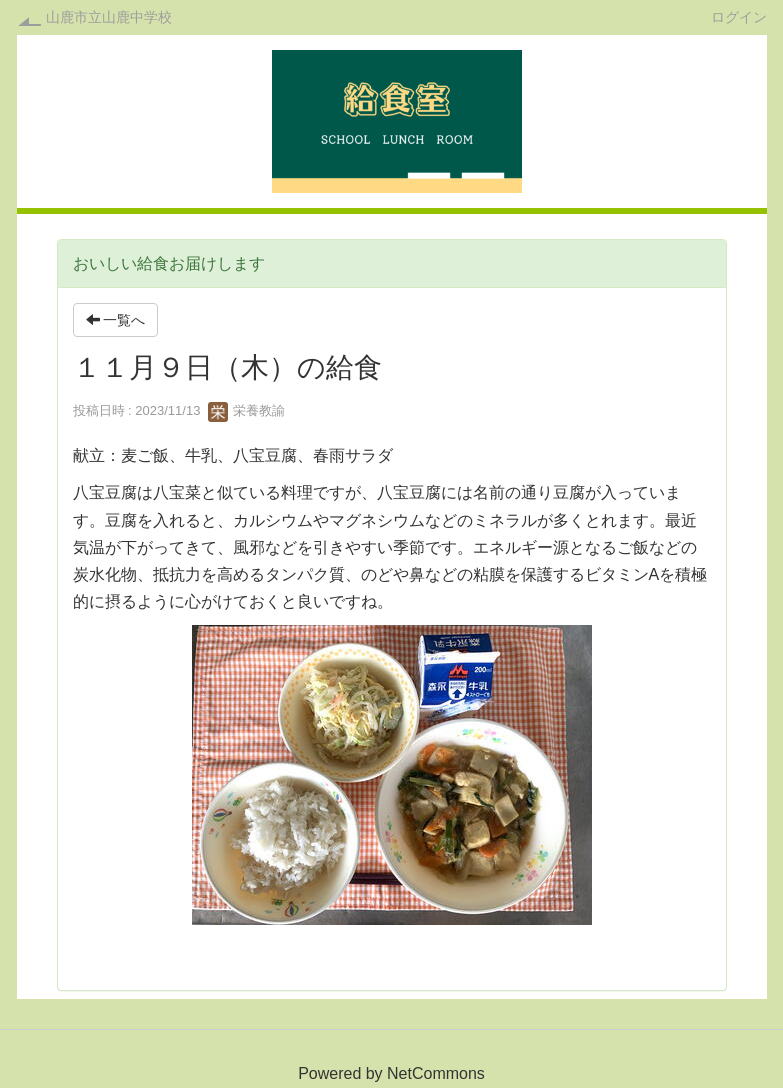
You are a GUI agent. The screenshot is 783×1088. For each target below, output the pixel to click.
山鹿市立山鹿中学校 (109, 17)
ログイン (739, 16)
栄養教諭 (247, 410)
